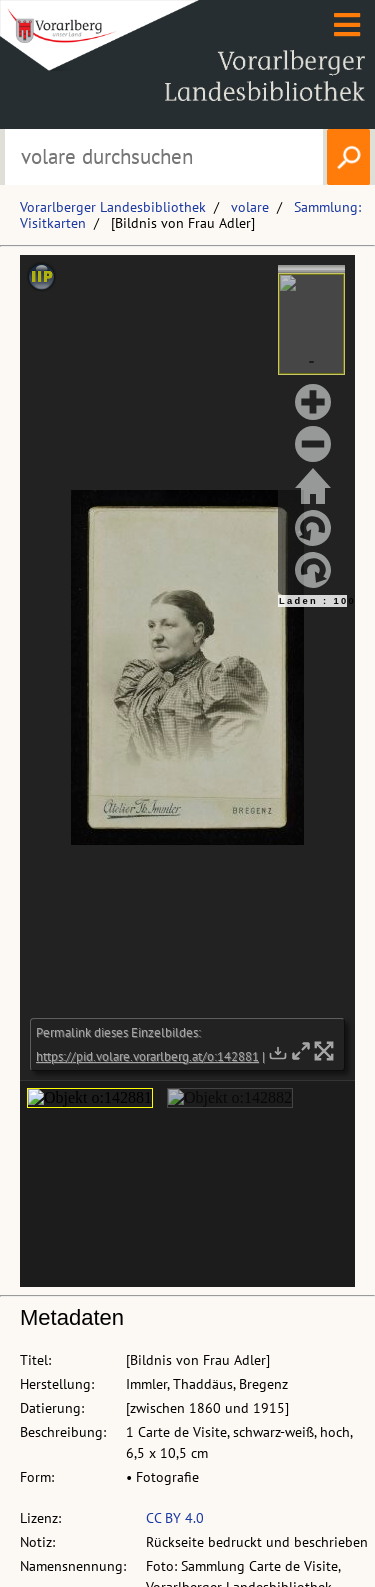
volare (250, 207)
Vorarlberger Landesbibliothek (113, 207)
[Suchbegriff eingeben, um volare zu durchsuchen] (164, 157)
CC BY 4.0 (175, 1518)
